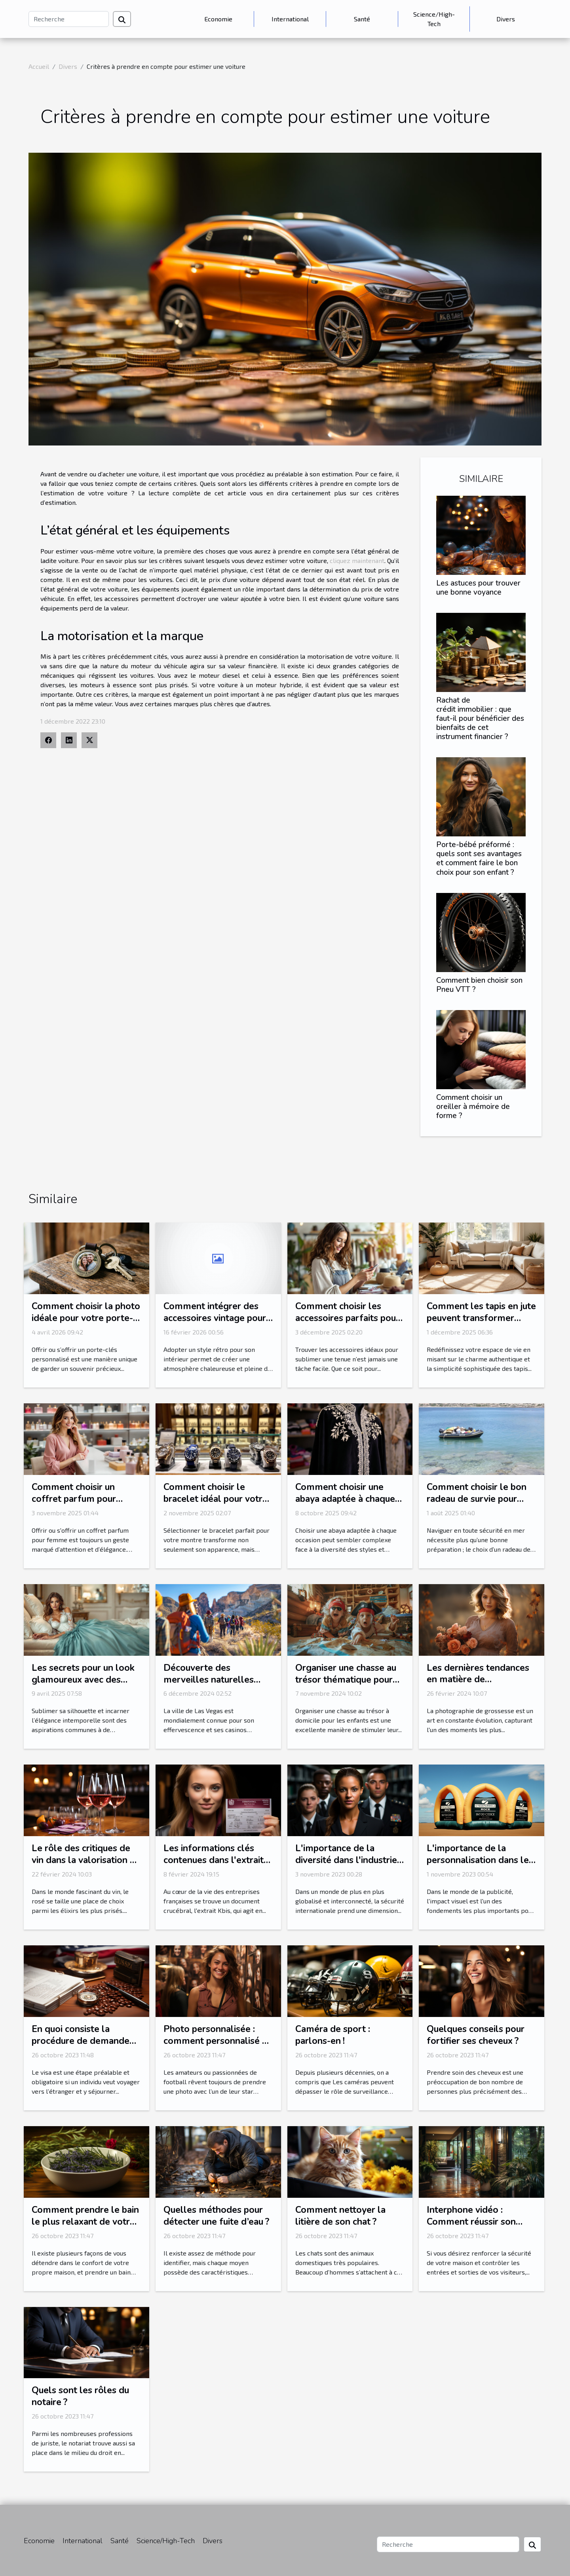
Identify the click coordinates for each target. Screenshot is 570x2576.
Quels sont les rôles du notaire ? (80, 2396)
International (290, 19)
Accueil (38, 66)
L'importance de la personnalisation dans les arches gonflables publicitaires (480, 1866)
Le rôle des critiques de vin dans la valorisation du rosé (86, 1860)
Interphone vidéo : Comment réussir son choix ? (471, 2222)
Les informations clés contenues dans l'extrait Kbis (213, 1860)
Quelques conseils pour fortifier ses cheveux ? (475, 2035)
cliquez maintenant (357, 560)
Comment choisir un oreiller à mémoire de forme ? (473, 1106)
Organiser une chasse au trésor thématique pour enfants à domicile (345, 1680)
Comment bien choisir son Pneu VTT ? (479, 985)
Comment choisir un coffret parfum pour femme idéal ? (74, 1499)
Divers (505, 19)
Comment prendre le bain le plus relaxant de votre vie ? (85, 2222)
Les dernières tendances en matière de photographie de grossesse (478, 1686)
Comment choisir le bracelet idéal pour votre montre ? (215, 1499)
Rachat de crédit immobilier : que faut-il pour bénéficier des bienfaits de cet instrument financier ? (480, 718)
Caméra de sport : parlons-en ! (332, 2035)
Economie (218, 19)
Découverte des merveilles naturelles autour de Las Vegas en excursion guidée (212, 1686)
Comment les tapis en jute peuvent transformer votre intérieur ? (481, 1318)
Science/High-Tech (434, 18)
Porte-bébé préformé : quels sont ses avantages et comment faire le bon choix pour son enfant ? (479, 858)
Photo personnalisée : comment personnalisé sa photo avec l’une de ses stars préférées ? (217, 2047)
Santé (362, 19)
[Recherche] (68, 19)
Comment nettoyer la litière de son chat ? (340, 2216)
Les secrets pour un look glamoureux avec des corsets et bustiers (83, 1680)
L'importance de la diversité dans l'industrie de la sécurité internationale (346, 1866)
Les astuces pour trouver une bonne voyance (478, 587)
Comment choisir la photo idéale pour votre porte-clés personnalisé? (86, 1318)
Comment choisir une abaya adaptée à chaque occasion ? (345, 1499)
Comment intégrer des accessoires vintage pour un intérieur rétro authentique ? (214, 1324)
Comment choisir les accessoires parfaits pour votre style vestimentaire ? (348, 1324)
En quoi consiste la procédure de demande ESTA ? (80, 2041)
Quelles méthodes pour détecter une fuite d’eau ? (216, 2216)
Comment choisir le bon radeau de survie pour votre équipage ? (476, 1499)
